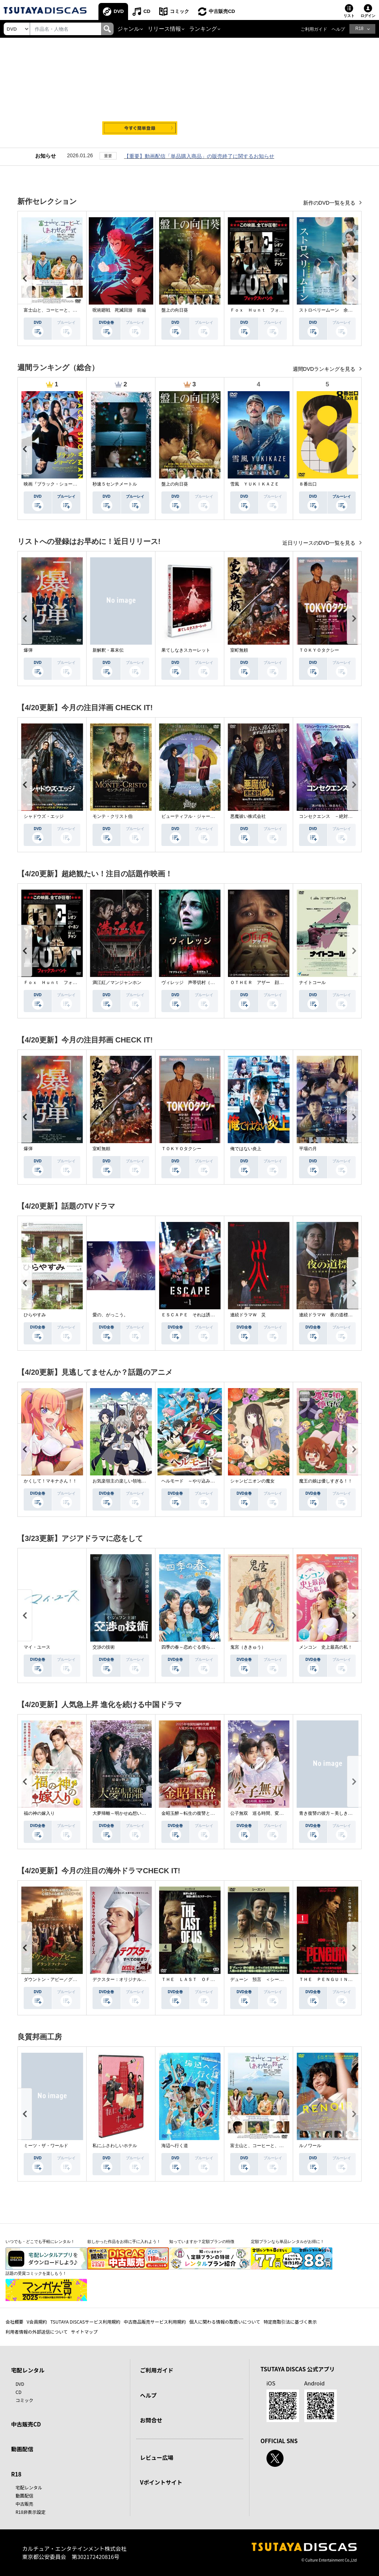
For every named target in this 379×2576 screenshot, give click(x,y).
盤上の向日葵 (174, 310)
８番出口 (308, 484)
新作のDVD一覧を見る (330, 203)
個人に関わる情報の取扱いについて (224, 2321)
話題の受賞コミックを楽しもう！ (36, 2273)
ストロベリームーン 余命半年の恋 (334, 310)
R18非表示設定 (31, 2512)
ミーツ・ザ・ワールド (46, 2145)
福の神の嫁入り (39, 1813)
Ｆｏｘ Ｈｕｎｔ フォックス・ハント (270, 310)
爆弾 (28, 650)
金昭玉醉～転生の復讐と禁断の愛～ (196, 1813)
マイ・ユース (37, 1647)
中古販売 (24, 2504)
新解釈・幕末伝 (108, 650)
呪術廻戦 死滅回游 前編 (119, 310)
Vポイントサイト (161, 2482)
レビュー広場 (156, 2457)
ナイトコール (312, 982)
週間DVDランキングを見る (325, 369)
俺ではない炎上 (245, 1148)
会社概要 (14, 2321)
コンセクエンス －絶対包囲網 (330, 816)
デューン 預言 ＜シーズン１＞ (263, 1979)
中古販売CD (222, 11)
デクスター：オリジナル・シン (124, 1979)
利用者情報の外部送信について (37, 2331)
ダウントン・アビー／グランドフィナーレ (66, 1979)
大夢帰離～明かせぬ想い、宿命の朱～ (130, 1813)
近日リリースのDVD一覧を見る (319, 543)
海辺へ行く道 (174, 2145)
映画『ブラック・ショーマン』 (55, 484)
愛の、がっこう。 (110, 1314)
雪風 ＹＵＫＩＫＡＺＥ (254, 484)
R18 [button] (359, 28)
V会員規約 (37, 2321)
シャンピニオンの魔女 (252, 1481)
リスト (349, 16)
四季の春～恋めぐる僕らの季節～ (194, 1647)
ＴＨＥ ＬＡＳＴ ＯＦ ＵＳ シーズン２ (205, 1979)
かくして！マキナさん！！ (50, 1481)
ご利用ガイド (314, 29)
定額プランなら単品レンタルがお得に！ (287, 2241)
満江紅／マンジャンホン (117, 982)
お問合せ (151, 2420)
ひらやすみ (35, 1314)
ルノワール (310, 2145)
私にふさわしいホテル (115, 2145)
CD (146, 11)
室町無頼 (239, 650)
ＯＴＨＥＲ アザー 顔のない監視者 (268, 982)
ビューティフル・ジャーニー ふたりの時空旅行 (210, 816)
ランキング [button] (203, 29)
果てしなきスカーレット (185, 650)
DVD (119, 11)
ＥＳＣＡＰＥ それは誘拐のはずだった (201, 1314)
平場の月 (308, 1148)
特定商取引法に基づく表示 (290, 2321)
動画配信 (22, 2449)
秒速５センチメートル (115, 484)
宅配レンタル (29, 2487)
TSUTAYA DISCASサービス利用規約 (85, 2321)
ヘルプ (338, 29)
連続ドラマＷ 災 (248, 1314)
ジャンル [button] (128, 29)
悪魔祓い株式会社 (248, 816)
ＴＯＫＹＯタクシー (319, 650)
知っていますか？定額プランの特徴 (201, 2241)
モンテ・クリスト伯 (113, 816)
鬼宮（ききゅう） (248, 1647)
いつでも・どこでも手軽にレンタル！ (40, 2241)
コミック (179, 11)
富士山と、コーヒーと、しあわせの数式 (64, 310)
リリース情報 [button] (164, 29)
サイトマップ (84, 2331)
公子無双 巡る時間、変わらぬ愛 (263, 1813)
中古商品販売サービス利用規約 (155, 2321)
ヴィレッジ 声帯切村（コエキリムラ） (201, 982)
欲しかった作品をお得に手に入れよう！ (124, 2241)
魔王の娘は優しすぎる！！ (325, 1481)
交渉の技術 (104, 1647)
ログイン (367, 16)
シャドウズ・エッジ (44, 816)
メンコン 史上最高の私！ (325, 1647)
